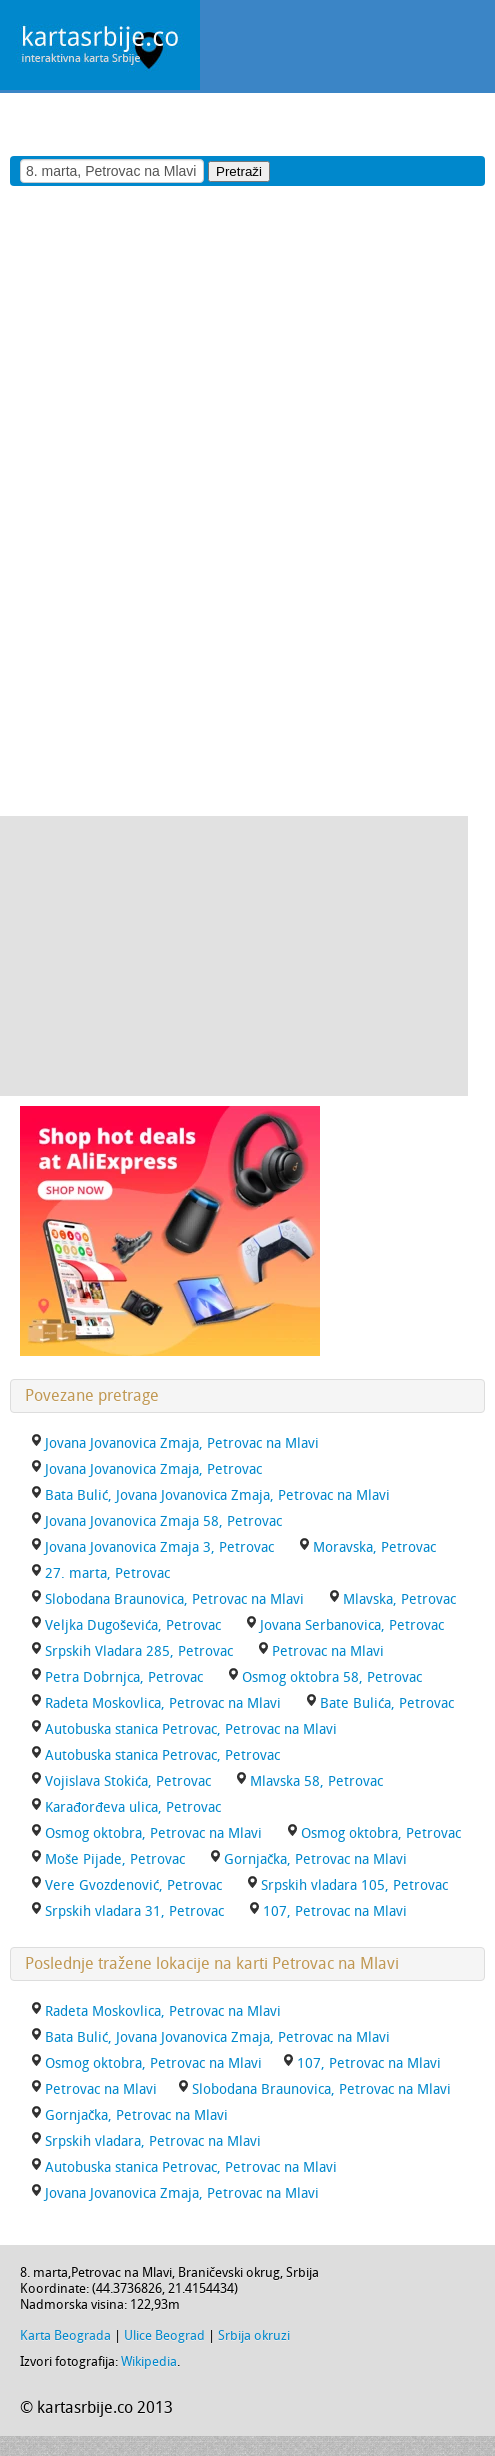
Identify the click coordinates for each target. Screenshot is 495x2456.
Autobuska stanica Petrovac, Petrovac (162, 1755)
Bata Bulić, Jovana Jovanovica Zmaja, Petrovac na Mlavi (217, 1495)
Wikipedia (149, 2361)
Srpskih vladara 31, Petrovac (134, 1911)
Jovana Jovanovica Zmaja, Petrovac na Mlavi (182, 1443)
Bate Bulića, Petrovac (387, 1703)
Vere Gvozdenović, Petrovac (133, 1885)
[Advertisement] (234, 123)
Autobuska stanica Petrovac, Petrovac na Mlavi (191, 1729)
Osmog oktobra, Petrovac (381, 1833)
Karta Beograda (65, 2335)
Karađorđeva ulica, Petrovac (133, 1807)
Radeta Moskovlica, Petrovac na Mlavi (163, 1703)
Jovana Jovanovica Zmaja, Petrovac (153, 1469)
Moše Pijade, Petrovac (115, 1859)
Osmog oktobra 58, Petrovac (332, 1677)
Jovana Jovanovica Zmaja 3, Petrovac (159, 1547)
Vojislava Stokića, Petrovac (128, 1781)
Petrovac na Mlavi (328, 1651)
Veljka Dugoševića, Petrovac (133, 1625)
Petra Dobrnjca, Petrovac (124, 1677)
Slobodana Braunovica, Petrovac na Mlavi (174, 1599)
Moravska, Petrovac (374, 1547)
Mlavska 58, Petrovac (316, 1781)
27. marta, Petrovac (107, 1573)
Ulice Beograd (164, 2335)
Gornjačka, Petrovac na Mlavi (315, 1859)
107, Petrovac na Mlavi (335, 1911)
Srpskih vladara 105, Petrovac (354, 1885)
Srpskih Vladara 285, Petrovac (139, 1651)
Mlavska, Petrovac (399, 1599)
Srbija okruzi (254, 2335)
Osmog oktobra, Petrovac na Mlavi (153, 1833)
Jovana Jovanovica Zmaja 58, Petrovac (163, 1521)
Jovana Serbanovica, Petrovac (352, 1625)
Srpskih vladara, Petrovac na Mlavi (153, 2141)
